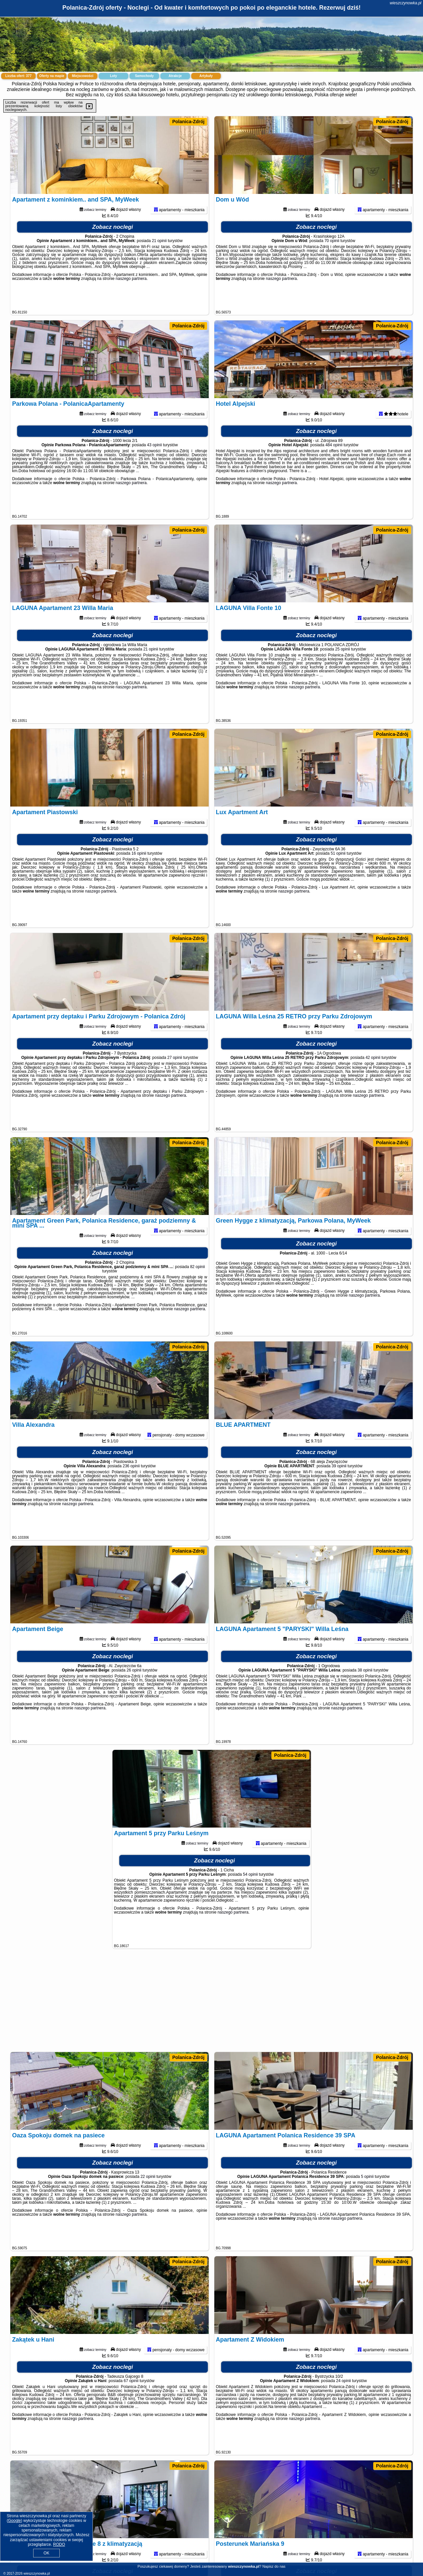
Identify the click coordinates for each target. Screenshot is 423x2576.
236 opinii (131, 1488)
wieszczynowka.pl (405, 3)
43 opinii (154, 467)
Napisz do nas (274, 2566)
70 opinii (331, 262)
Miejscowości (82, 76)
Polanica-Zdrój (188, 121)
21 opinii (159, 262)
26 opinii (134, 1692)
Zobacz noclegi (112, 249)
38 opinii (365, 1692)
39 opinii (339, 1488)
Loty (113, 76)
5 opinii (367, 2198)
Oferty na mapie (51, 76)
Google (14, 2520)
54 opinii (250, 1896)
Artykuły (206, 76)
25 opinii (342, 671)
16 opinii (138, 875)
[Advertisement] (212, 2003)
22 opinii (147, 2198)
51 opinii (338, 875)
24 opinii (343, 2402)
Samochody (144, 76)
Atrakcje (175, 76)
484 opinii (333, 467)
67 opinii (131, 2402)
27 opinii (174, 1079)
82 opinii (197, 1288)
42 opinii (373, 1079)
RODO (59, 2544)
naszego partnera (131, 300)
